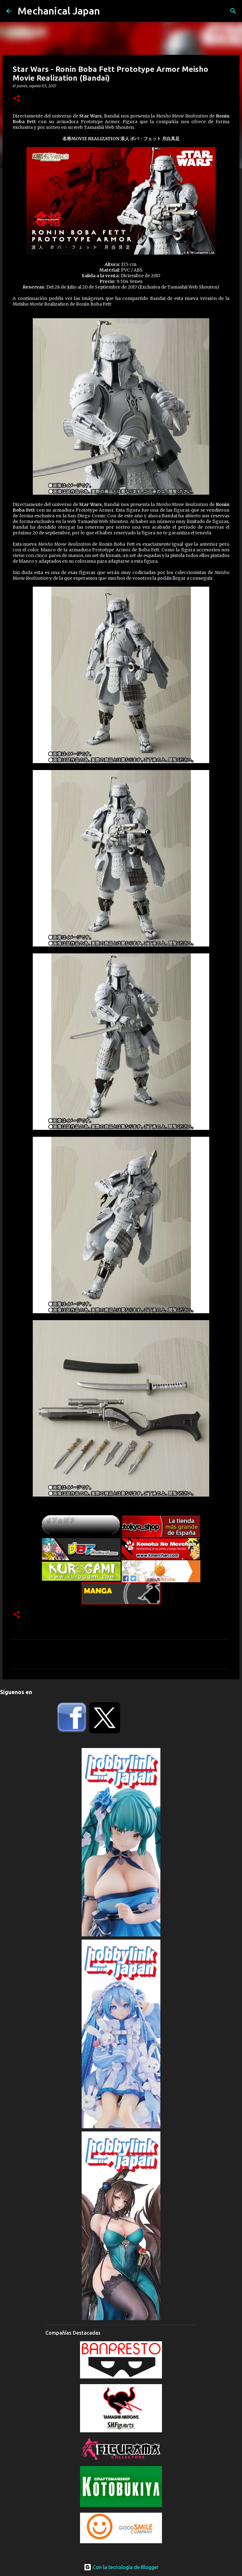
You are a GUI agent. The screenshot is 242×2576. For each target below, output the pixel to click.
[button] (16, 99)
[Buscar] (233, 11)
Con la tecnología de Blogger (121, 2567)
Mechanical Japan (59, 10)
